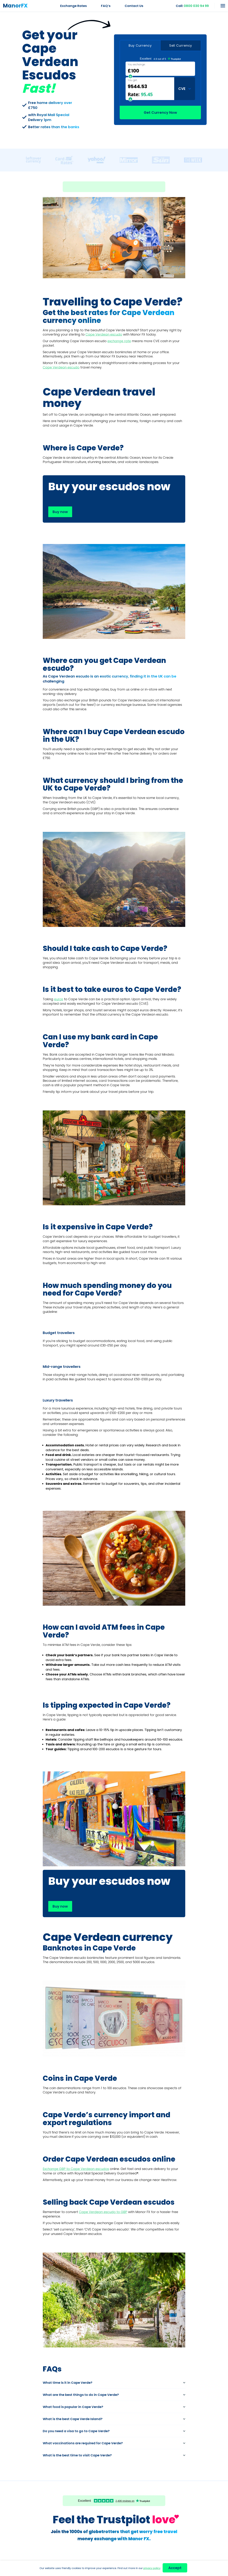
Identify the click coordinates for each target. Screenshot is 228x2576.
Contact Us (134, 7)
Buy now (60, 514)
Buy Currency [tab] (140, 48)
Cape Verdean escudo (104, 337)
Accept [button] (175, 2567)
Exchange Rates (73, 7)
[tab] (140, 48)
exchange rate (119, 344)
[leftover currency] (33, 163)
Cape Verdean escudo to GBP (103, 2215)
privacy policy (151, 2568)
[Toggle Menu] (220, 7)
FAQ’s (105, 7)
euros (58, 1002)
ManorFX (18, 7)
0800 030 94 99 (189, 7)
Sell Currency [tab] (180, 48)
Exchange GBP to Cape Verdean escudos (76, 2172)
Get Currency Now (160, 115)
